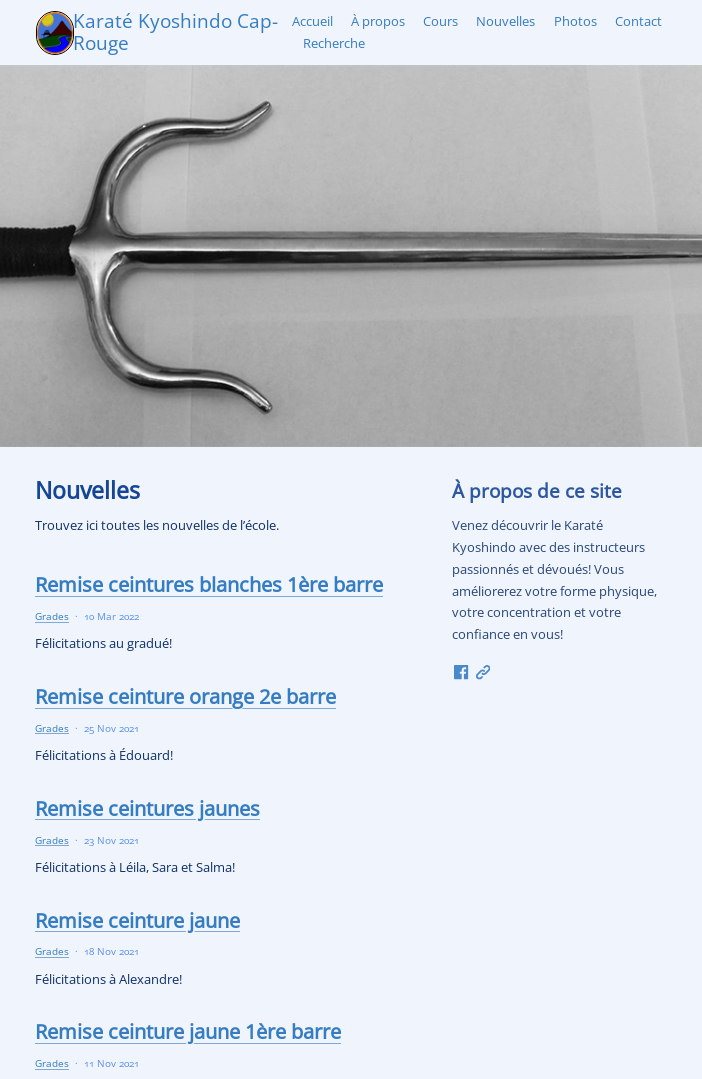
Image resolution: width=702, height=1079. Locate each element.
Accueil (312, 21)
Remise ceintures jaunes (147, 808)
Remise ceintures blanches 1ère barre (209, 584)
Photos (575, 21)
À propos (378, 21)
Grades (52, 616)
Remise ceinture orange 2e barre (185, 696)
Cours (440, 21)
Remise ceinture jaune (137, 920)
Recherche (334, 43)
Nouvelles (505, 21)
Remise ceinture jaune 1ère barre (188, 1031)
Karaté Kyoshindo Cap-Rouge (175, 32)
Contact (638, 21)
